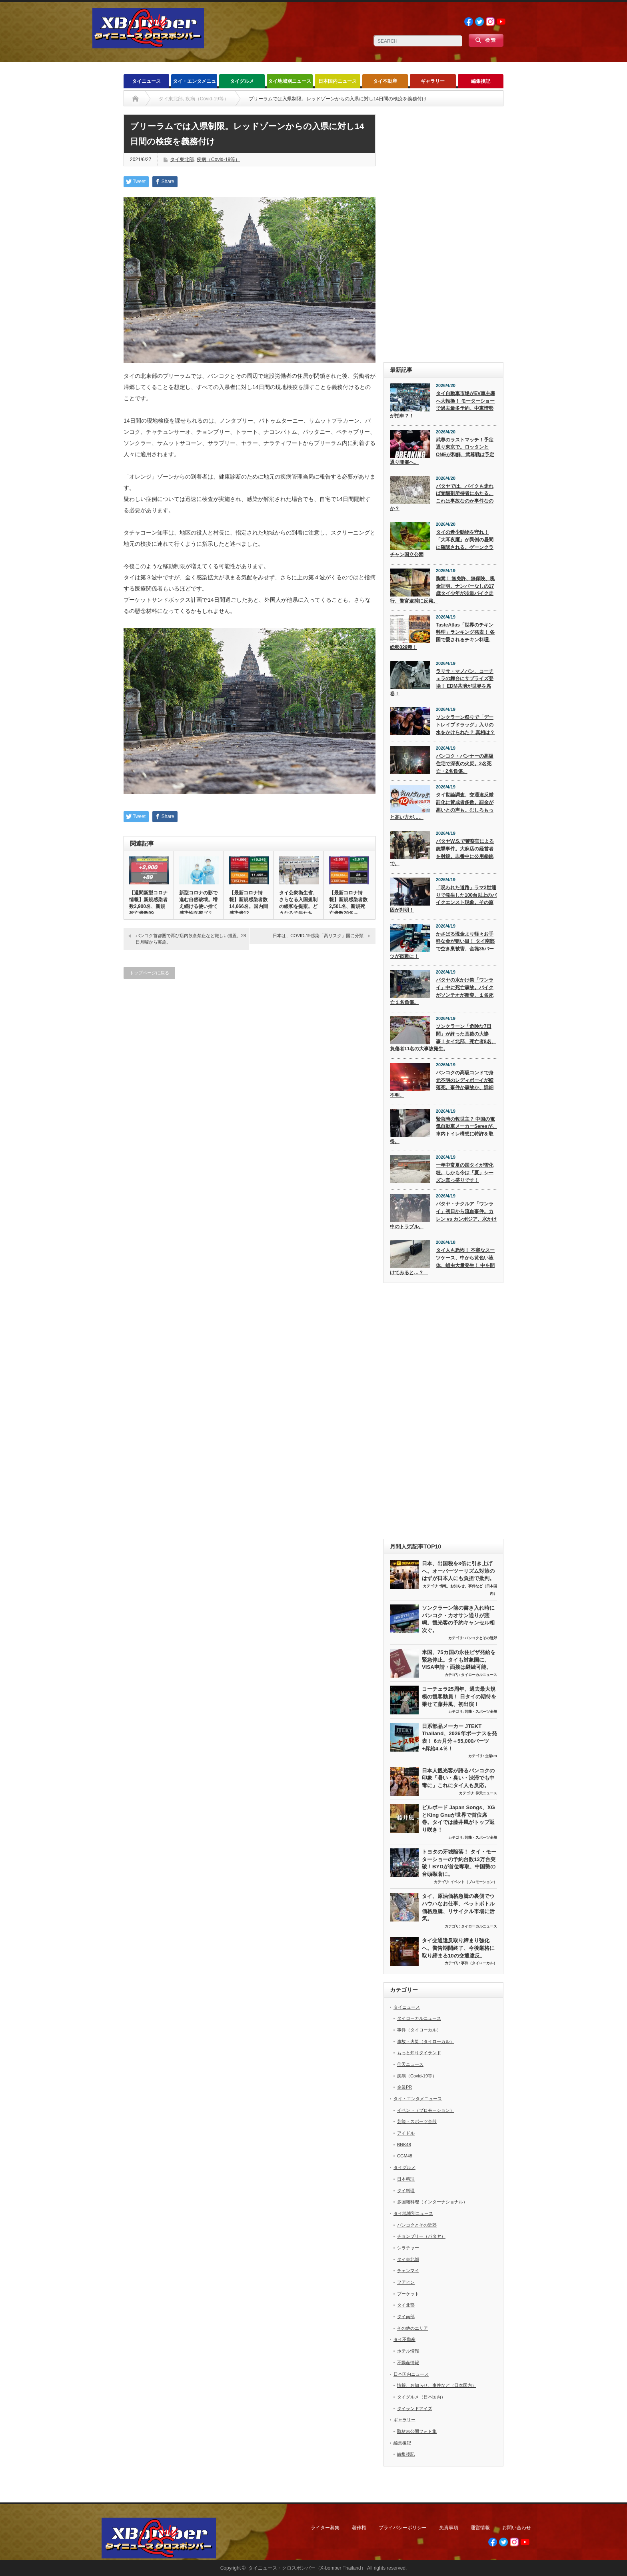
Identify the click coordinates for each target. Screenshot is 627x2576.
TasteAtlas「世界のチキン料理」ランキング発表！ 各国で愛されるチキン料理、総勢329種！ (442, 636)
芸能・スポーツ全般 (481, 1712)
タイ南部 (406, 2316)
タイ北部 (406, 2305)
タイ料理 (406, 2190)
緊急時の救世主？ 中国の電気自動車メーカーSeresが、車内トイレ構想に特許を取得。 (443, 1130)
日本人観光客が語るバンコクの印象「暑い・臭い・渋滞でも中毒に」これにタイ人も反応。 (458, 1778)
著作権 (359, 2527)
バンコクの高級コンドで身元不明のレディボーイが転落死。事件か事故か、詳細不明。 (441, 1084)
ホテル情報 (408, 2351)
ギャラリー (433, 81)
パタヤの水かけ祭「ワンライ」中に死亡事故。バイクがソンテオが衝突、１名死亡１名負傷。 (441, 991)
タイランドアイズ (414, 2408)
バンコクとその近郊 (481, 1638)
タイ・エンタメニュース (194, 83)
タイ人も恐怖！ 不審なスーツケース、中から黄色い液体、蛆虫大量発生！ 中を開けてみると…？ (442, 1261)
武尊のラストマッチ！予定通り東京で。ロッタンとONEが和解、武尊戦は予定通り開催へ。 (442, 451)
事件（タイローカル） (479, 1963)
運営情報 (480, 2527)
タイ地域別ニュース (289, 81)
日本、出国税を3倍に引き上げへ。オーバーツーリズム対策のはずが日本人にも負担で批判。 (458, 1570)
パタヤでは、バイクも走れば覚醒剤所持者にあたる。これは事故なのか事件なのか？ (441, 497)
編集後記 (480, 81)
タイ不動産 (385, 81)
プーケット (408, 2293)
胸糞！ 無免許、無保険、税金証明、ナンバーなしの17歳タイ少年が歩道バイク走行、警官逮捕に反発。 (442, 590)
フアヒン (406, 2282)
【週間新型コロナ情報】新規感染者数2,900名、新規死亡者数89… (148, 903)
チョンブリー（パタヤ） (421, 2236)
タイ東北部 (182, 159)
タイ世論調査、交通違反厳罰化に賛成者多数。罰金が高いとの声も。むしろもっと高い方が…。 (441, 806)
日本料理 (406, 2179)
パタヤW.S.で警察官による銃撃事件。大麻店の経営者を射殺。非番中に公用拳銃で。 (442, 852)
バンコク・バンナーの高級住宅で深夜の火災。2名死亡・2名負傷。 (464, 763)
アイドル (406, 2133)
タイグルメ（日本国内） (421, 2396)
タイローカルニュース (479, 1675)
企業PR (491, 1756)
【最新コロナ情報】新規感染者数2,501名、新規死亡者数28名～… (348, 903)
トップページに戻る (149, 972)
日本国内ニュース (337, 81)
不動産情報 (408, 2362)
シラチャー (408, 2247)
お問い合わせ (516, 2527)
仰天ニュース (486, 1793)
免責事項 (448, 2527)
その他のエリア (412, 2328)
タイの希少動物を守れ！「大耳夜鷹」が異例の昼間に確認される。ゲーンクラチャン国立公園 (441, 543)
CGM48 (404, 2155)
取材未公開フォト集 (417, 2431)
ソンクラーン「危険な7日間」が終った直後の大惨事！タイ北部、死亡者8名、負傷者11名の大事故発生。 (443, 1038)
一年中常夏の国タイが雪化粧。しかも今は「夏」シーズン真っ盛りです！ (464, 1172)
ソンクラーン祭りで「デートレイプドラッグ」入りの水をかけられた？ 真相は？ (465, 724)
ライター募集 (325, 2527)
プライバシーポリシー (403, 2527)
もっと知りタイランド (419, 2052)
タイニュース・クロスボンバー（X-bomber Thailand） (307, 2568)
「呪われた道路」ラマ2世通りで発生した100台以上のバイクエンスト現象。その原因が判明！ (443, 899)
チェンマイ (408, 2270)
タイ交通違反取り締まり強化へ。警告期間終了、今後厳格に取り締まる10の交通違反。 (458, 1947)
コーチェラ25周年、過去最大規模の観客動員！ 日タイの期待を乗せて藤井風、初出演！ (459, 1696)
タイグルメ (242, 81)
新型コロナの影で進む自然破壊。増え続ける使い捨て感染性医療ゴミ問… (198, 906)
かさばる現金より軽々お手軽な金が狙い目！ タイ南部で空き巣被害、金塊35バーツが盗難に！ (442, 945)
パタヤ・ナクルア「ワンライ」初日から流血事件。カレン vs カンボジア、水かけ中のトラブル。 (443, 1215)
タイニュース (146, 81)
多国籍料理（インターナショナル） (432, 2201)
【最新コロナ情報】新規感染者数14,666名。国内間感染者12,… (248, 903)
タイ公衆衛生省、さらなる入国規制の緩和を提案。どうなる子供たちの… (298, 906)
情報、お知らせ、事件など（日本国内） (436, 2385)
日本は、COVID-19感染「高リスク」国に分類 (318, 935)
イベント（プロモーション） (473, 1882)
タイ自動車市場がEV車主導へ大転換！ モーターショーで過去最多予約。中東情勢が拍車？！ (442, 405)
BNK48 (404, 2144)
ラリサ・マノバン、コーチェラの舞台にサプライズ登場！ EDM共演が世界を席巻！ (441, 682)
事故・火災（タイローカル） (425, 2041)
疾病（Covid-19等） (218, 159)
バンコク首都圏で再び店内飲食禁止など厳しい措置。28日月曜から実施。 (191, 938)
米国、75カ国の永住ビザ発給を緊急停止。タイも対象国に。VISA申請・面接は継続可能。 (458, 1659)
